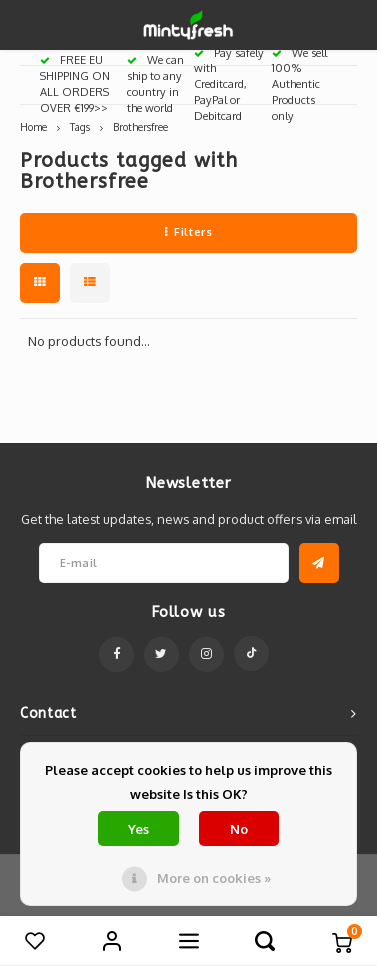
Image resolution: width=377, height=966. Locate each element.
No (239, 829)
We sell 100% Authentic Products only (299, 84)
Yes (138, 829)
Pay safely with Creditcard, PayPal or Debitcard (229, 84)
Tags (80, 126)
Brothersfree (140, 126)
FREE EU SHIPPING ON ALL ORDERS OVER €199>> (75, 83)
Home (33, 126)
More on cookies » (214, 878)
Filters (188, 232)
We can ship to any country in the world (155, 83)
